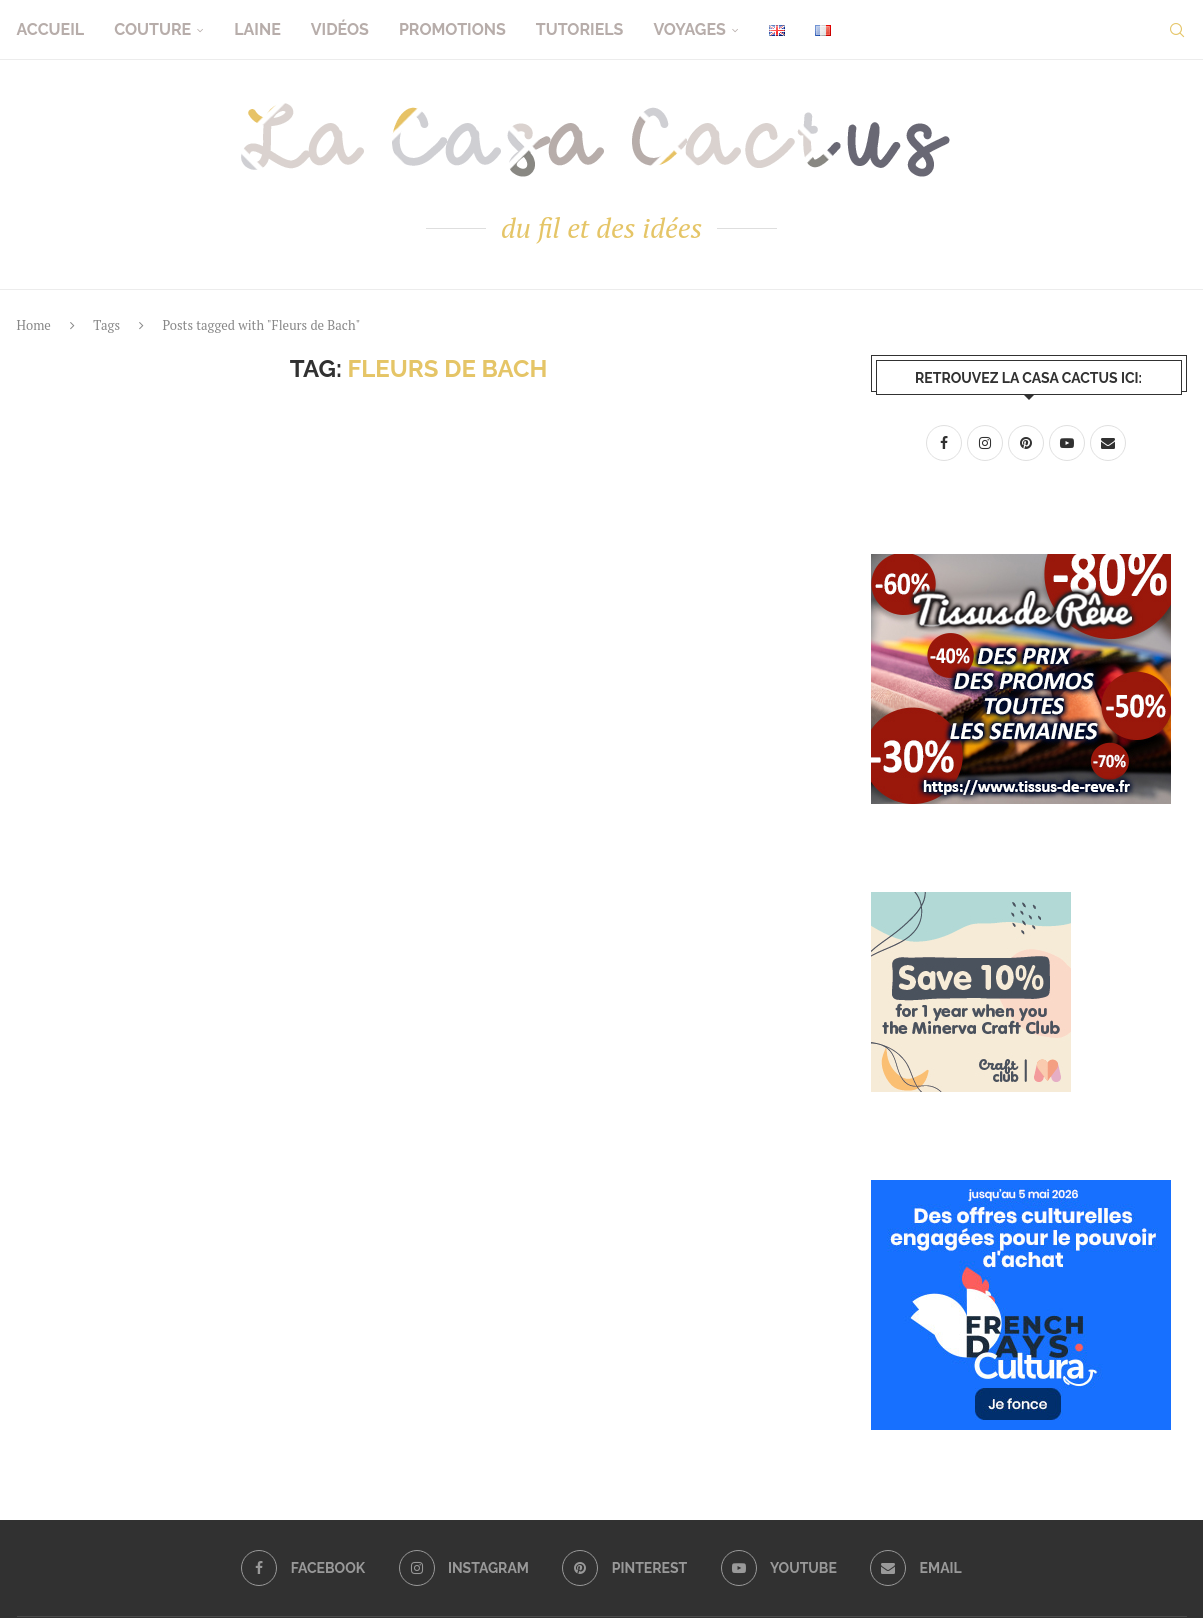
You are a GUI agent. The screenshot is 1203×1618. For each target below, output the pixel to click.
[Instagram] (464, 1568)
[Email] (916, 1568)
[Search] (1177, 30)
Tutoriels (580, 29)
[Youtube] (779, 1568)
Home (34, 325)
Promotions (452, 29)
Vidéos (340, 29)
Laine (257, 29)
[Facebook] (303, 1568)
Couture (152, 29)
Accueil (51, 29)
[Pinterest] (624, 1568)
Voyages (689, 29)
